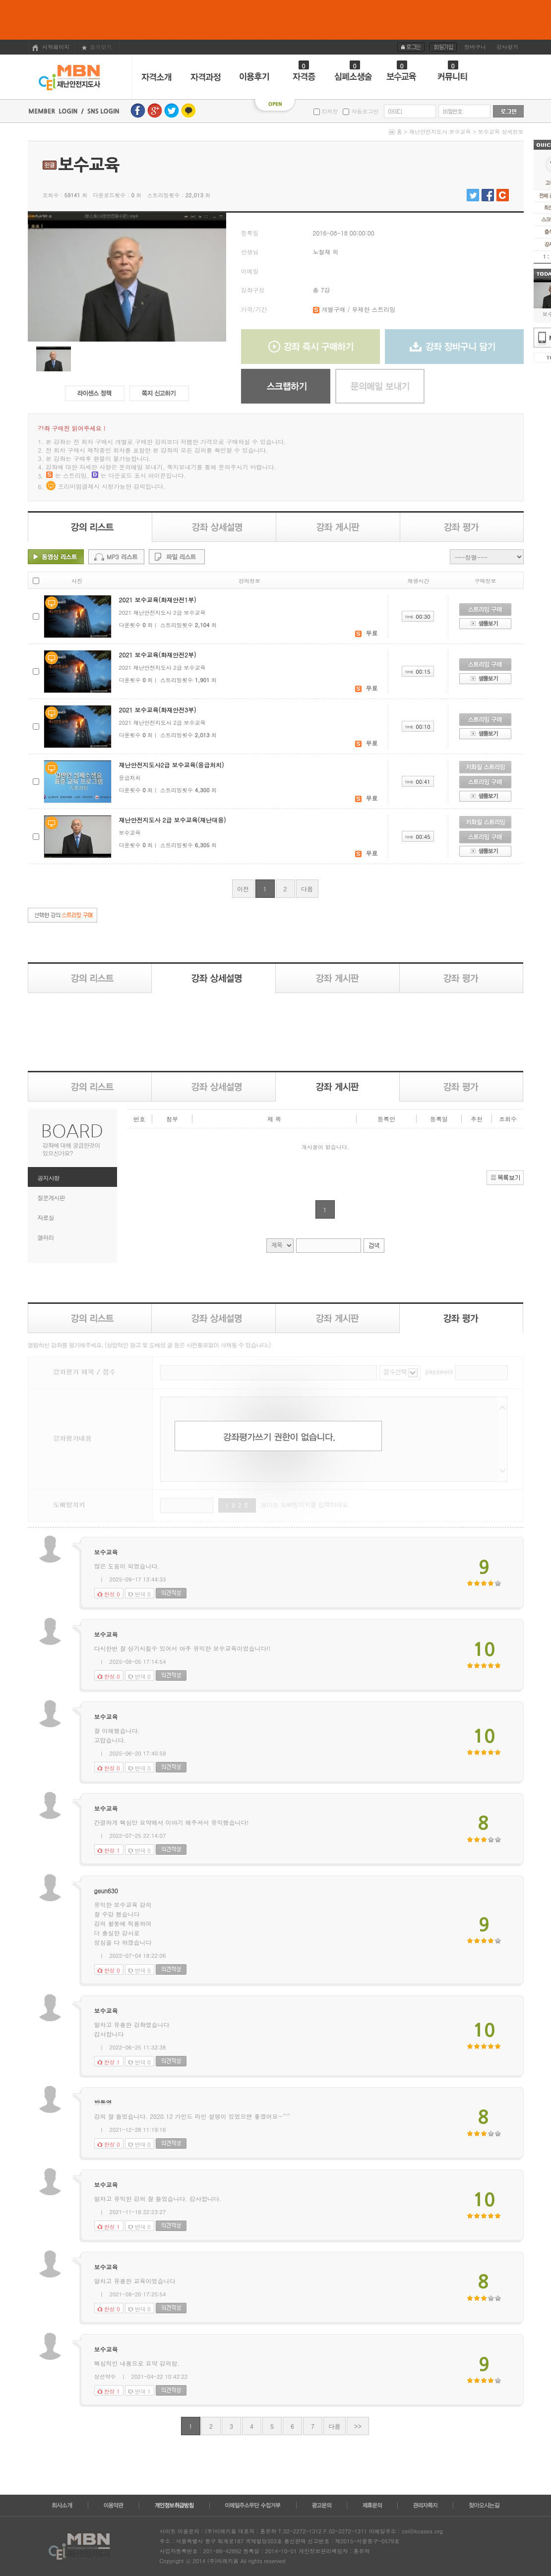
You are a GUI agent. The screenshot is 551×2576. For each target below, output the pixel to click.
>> (358, 2426)
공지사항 (49, 1177)
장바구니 (475, 47)
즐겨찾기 (96, 47)
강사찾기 (507, 47)
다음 (307, 888)
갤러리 (46, 1237)
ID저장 (329, 111)
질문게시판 (51, 1197)
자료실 (46, 1217)
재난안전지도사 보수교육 (440, 131)
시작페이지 (51, 47)
